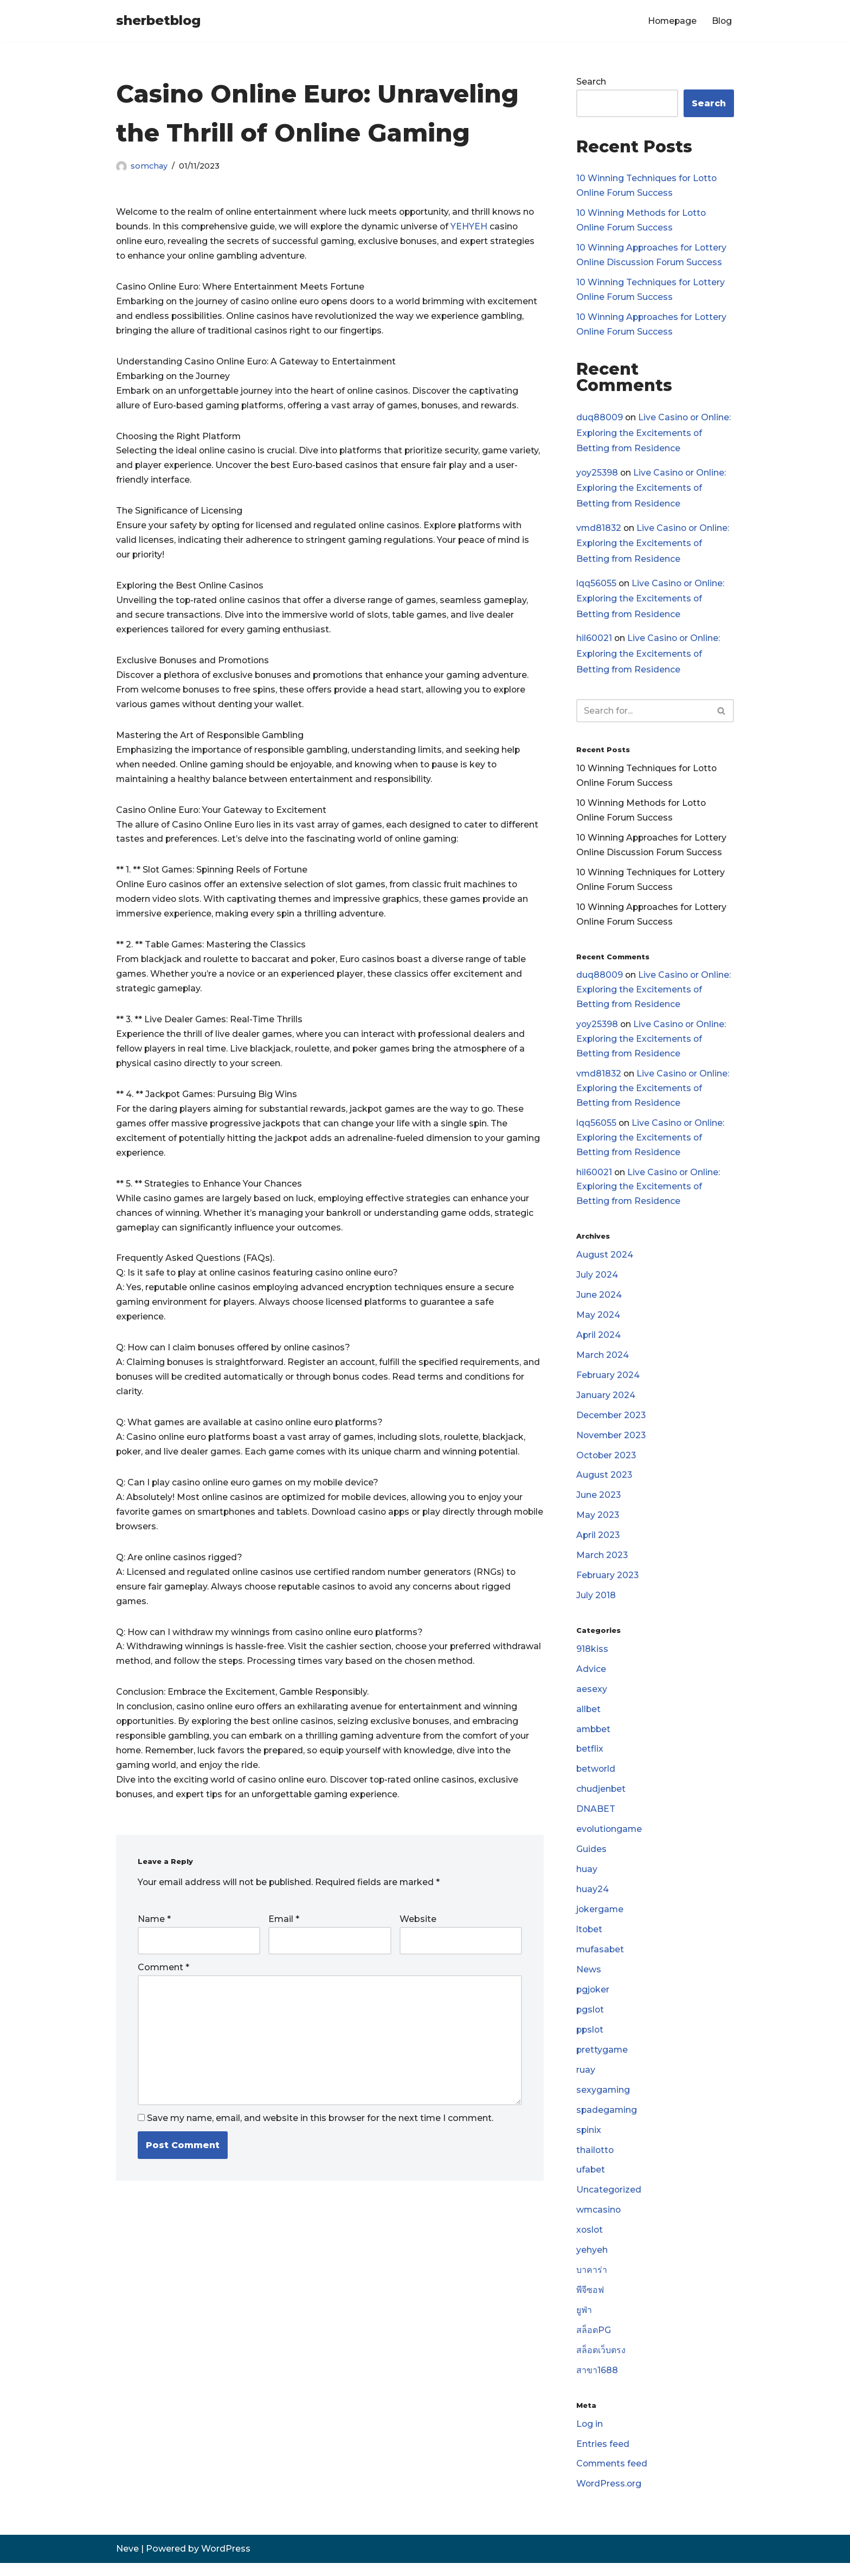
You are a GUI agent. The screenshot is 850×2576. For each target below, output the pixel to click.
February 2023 (608, 1583)
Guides (591, 1859)
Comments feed (612, 2477)
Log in (589, 2437)
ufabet (591, 2181)
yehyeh (592, 2262)
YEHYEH (473, 227)
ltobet (589, 1939)
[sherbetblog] (158, 21)
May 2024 (598, 1321)
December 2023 (611, 1422)
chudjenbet (601, 1798)
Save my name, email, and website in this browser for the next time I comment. (320, 2129)
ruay (585, 2080)
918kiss (592, 1657)
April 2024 (598, 1341)
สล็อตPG (593, 2343)
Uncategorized (609, 2202)
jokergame (600, 1919)
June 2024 (599, 1301)
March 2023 (602, 1563)
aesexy (591, 1698)
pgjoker (593, 2000)
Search (591, 81)
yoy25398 (597, 474)
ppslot (590, 2040)
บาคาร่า (591, 2282)
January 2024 (605, 1402)
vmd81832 (599, 529)
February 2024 (608, 1381)
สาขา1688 (597, 2383)
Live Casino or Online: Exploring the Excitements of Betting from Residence (654, 433)
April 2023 (598, 1543)
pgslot (590, 2020)
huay (586, 1879)
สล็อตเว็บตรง (601, 2363)
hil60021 (594, 640)
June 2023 (598, 1503)
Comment (163, 1978)
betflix (590, 1758)
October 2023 (607, 1462)
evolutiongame (609, 1839)
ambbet (594, 1738)
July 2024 (597, 1281)
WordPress (225, 2562)
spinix (589, 2141)
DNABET (595, 1819)
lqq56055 (596, 585)
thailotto (595, 2161)
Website (418, 1930)
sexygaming (603, 2101)
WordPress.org (609, 2497)
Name (154, 1930)
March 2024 (602, 1361)
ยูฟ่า (584, 2323)
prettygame (602, 2060)
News (588, 1980)
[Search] (643, 713)
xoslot (590, 2242)
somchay (149, 166)
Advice (591, 1678)
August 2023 (604, 1482)
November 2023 (612, 1442)
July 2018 (596, 1604)
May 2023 (598, 1523)
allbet (588, 1718)
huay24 (592, 1899)
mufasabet (600, 1960)
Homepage (671, 21)
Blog (721, 21)
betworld (596, 1778)
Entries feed (602, 2457)
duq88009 (599, 418)
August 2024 (604, 1260)
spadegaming (607, 2121)
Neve (127, 2562)
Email (283, 1930)
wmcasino (599, 2222)
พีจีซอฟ (590, 2302)
